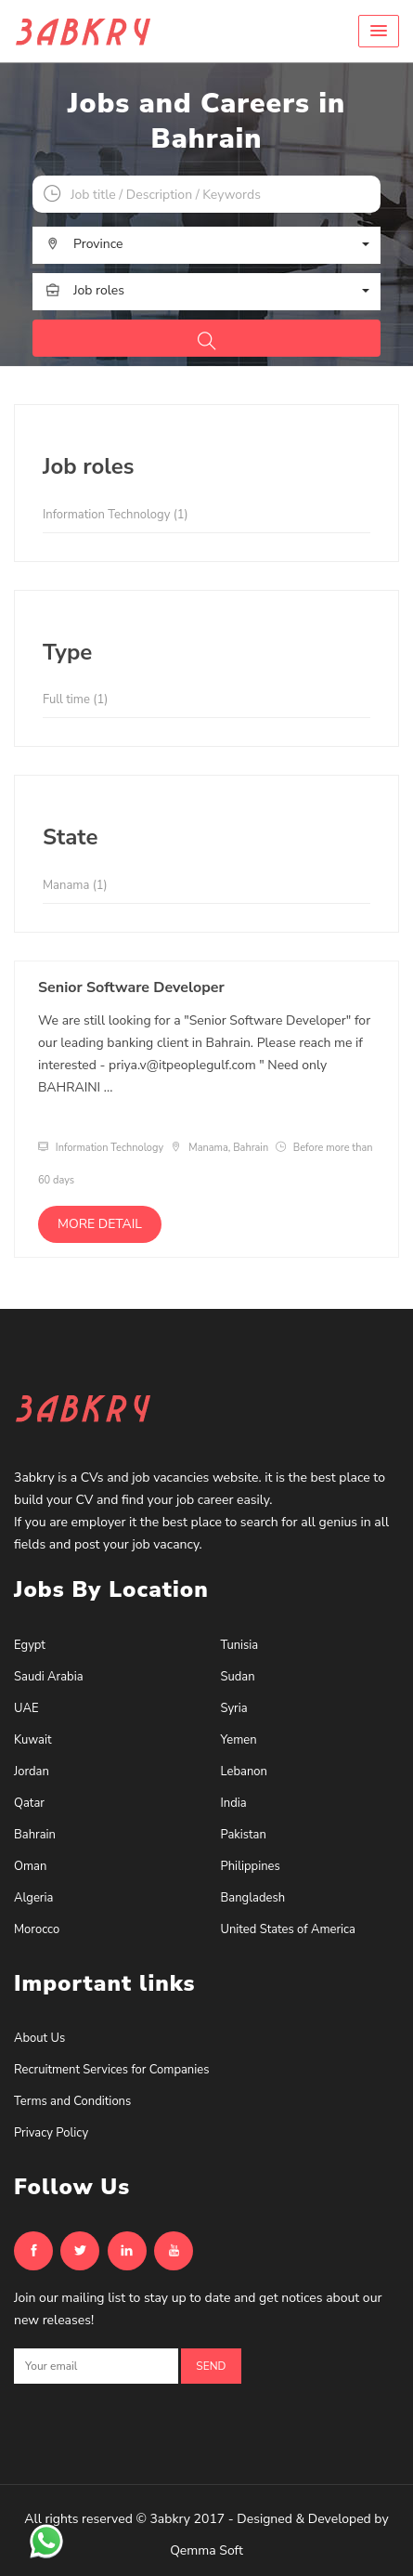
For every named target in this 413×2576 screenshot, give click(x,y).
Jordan (31, 1771)
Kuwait (33, 1740)
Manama (75, 885)
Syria (234, 1708)
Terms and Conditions (72, 2101)
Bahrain (35, 1834)
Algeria (33, 1898)
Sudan (238, 1676)
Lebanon (244, 1771)
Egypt (29, 1645)
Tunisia (240, 1645)
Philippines (250, 1866)
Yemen (239, 1740)
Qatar (29, 1803)
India (234, 1803)
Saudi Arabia (49, 1676)
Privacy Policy (51, 2133)
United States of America (288, 1929)
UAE (26, 1708)
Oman (30, 1866)
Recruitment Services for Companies (111, 2069)
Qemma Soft (206, 2550)
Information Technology (115, 514)
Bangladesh (253, 1898)
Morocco (36, 1929)
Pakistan (243, 1834)
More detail (100, 1224)
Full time (75, 699)
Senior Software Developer (131, 987)
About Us (39, 2038)
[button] (378, 31)
